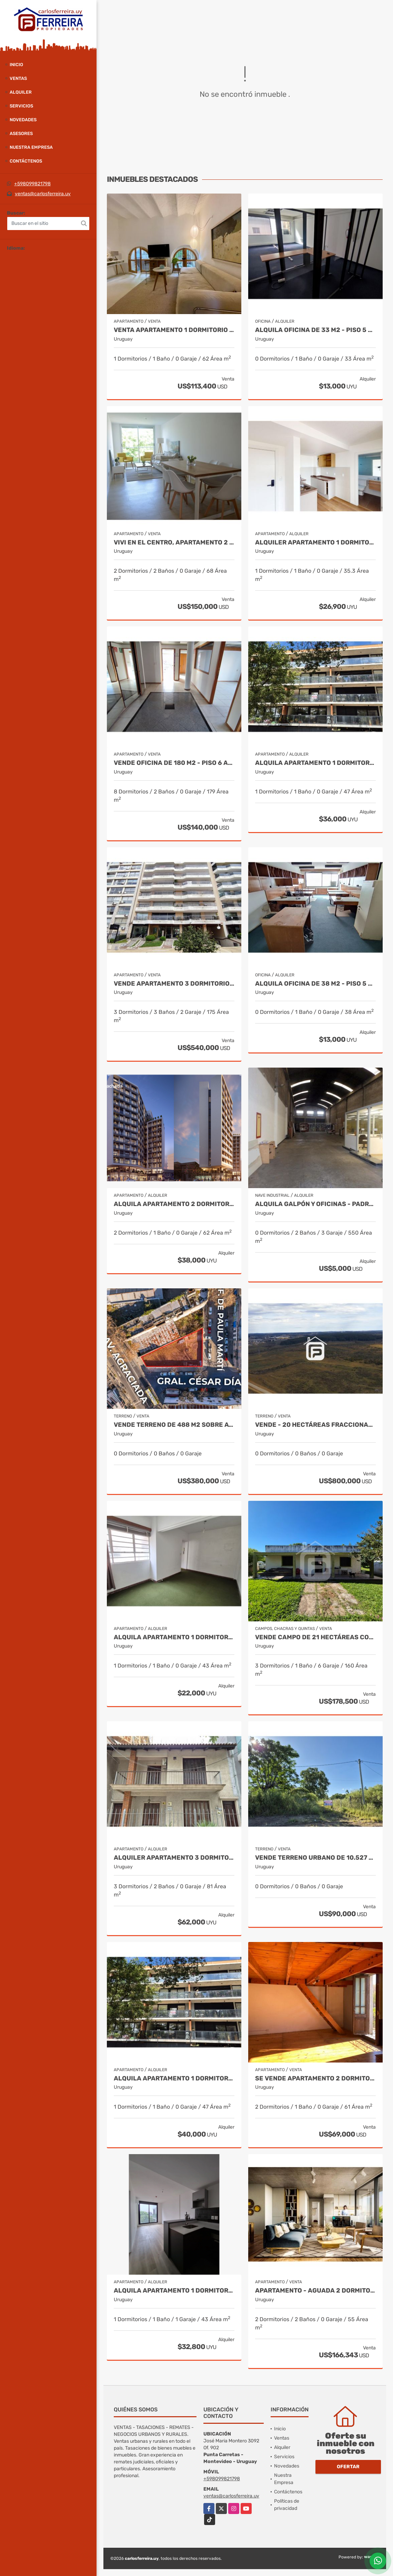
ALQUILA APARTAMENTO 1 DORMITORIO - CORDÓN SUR (174, 1637)
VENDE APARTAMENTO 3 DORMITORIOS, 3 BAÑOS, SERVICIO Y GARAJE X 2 (174, 983)
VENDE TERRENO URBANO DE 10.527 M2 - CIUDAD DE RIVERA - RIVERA (315, 1857)
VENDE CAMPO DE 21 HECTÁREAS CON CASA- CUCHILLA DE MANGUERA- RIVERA (315, 1637)
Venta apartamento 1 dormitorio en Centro (174, 330)
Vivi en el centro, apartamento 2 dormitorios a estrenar (174, 542)
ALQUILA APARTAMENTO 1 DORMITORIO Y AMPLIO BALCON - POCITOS (315, 763)
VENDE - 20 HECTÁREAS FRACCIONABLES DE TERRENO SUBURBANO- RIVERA (315, 1425)
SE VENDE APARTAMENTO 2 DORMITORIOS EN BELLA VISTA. (315, 2078)
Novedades (23, 119)
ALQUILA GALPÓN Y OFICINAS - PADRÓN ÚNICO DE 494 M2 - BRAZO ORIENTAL (315, 1204)
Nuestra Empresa (31, 147)
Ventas (18, 78)
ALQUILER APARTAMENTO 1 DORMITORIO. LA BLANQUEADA (315, 542)
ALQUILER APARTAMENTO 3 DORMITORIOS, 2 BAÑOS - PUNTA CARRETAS (174, 1857)
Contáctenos (26, 161)
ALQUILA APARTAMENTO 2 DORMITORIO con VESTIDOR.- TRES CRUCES (174, 1204)
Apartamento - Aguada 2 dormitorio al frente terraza (315, 2290)
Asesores (21, 133)
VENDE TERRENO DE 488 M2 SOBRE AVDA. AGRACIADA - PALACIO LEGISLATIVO (174, 1425)
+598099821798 (32, 184)
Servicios (21, 105)
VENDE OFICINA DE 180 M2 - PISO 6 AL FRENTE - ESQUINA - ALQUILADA (174, 763)
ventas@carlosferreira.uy (43, 194)
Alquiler (21, 92)
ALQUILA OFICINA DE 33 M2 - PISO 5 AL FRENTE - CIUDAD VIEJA (315, 330)
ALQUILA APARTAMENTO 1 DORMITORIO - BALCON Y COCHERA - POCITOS (174, 2078)
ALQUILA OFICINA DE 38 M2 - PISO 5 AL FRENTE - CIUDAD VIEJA (315, 983)
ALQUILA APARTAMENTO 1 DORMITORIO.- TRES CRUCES (174, 2290)
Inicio (16, 64)
